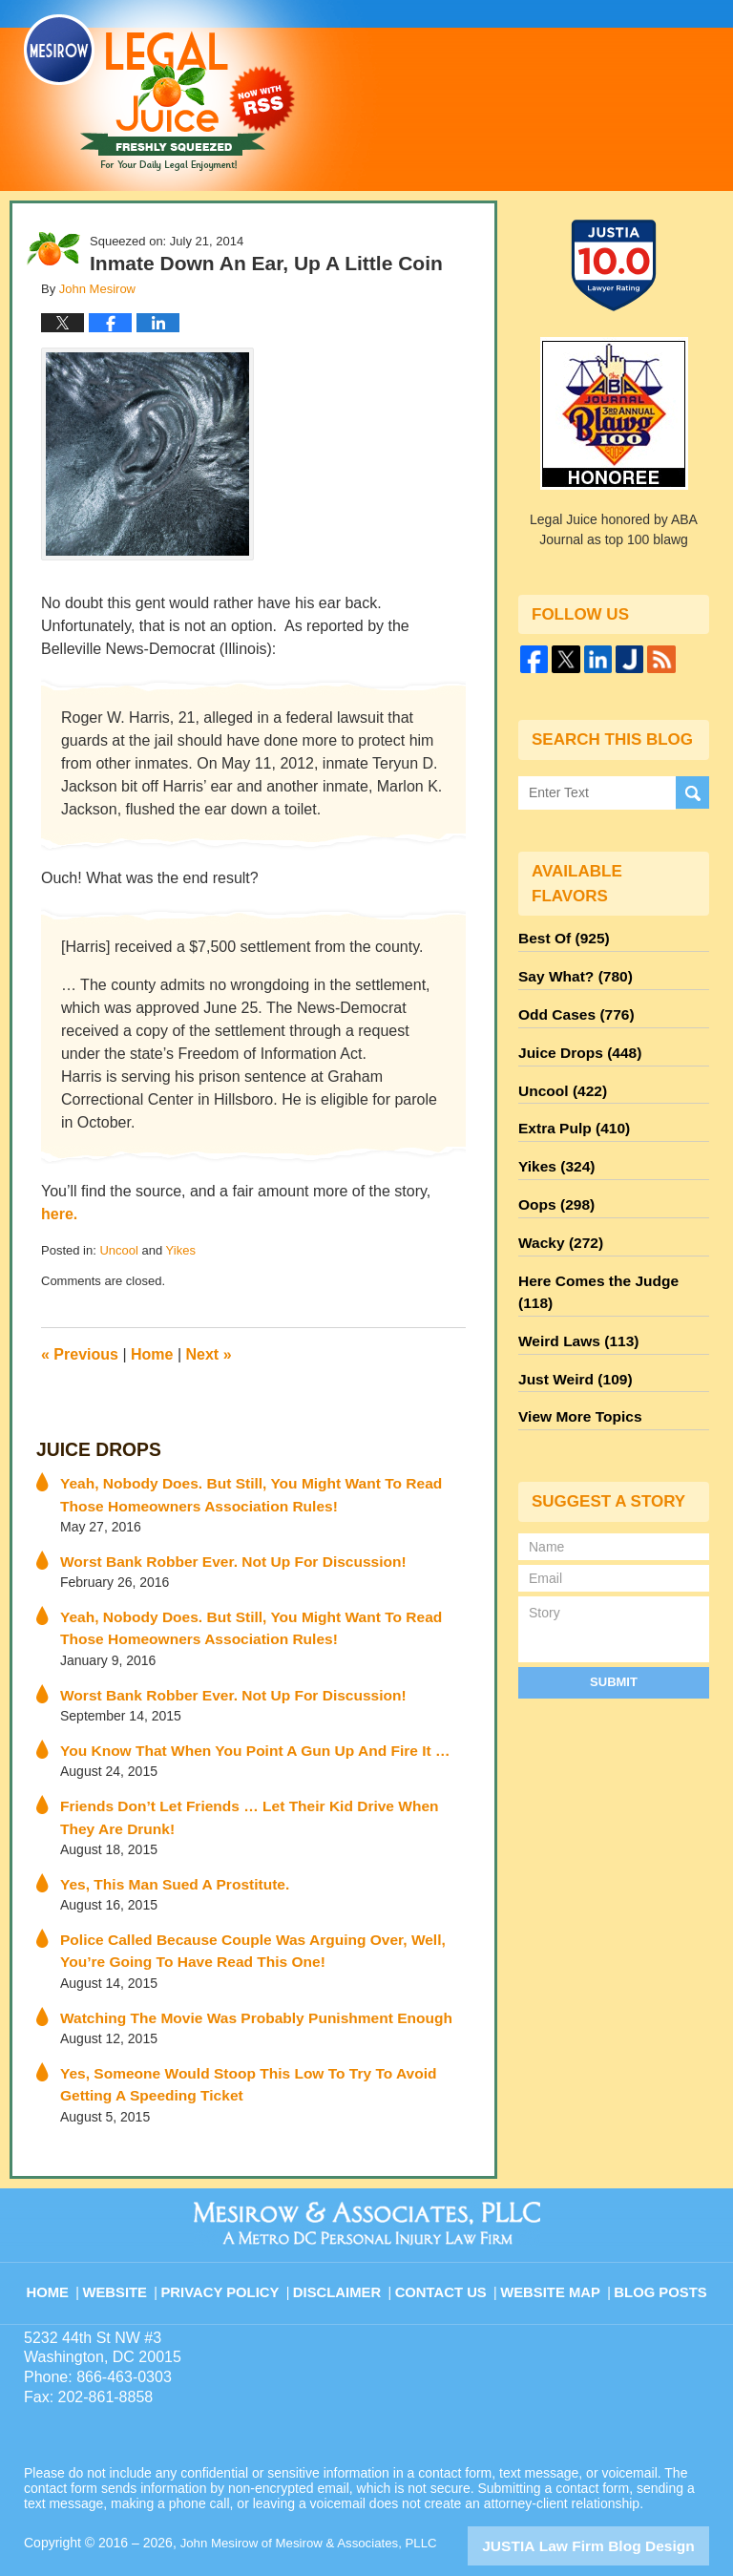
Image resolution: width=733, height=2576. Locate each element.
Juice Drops (91, 1449)
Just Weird (569, 1314)
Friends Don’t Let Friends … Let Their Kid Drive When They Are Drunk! (261, 1796)
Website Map (552, 2244)
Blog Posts (659, 2244)
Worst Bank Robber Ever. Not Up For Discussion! (216, 1552)
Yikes (181, 1250)
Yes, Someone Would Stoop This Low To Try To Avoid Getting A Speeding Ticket (261, 2050)
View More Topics (574, 1349)
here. (59, 1214)
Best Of (559, 936)
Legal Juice (159, 92)
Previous (79, 1354)
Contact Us (447, 2244)
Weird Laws (572, 1280)
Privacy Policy (234, 2244)
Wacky (556, 1211)
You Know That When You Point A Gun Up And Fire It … (236, 1733)
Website (132, 2244)
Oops (552, 1177)
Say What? (569, 971)
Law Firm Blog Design (618, 2508)
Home (152, 1354)
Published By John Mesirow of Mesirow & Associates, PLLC (538, 83)
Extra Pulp (568, 1108)
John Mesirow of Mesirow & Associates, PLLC (316, 2506)
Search (692, 792)
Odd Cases (570, 1005)
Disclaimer (345, 2244)
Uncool (118, 1250)
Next (209, 1354)
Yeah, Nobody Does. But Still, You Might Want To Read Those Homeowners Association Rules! (254, 1489)
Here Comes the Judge (608, 1246)
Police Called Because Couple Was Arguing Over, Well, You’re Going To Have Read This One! (256, 1923)
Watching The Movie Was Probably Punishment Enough (237, 1987)
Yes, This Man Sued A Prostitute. (163, 1860)
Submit (614, 1611)
